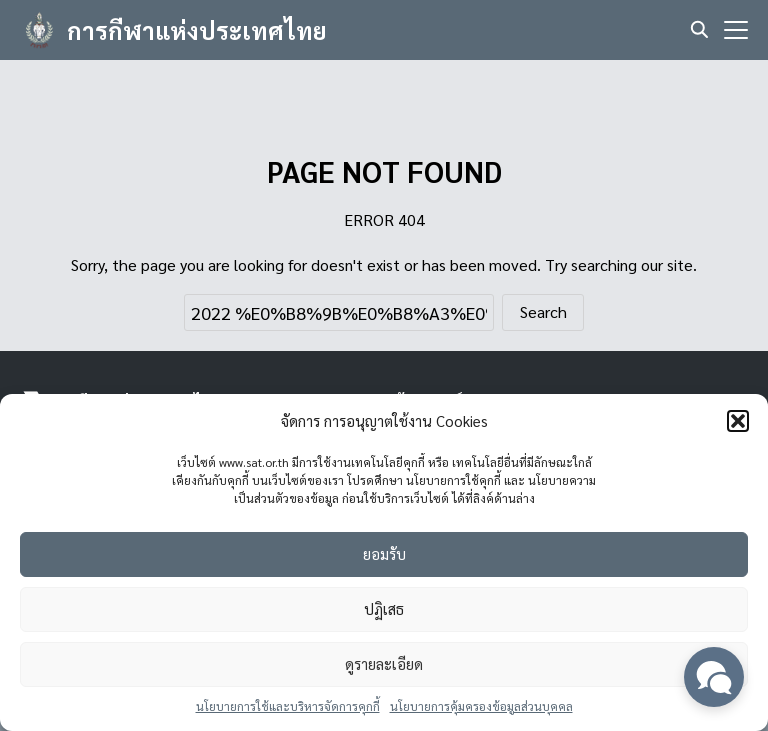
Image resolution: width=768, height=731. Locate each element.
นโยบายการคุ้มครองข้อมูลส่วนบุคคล (481, 706)
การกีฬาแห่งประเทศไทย (197, 30)
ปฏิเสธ (384, 608)
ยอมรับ (384, 553)
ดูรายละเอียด (384, 663)
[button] (738, 421)
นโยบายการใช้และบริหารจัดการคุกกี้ (288, 706)
